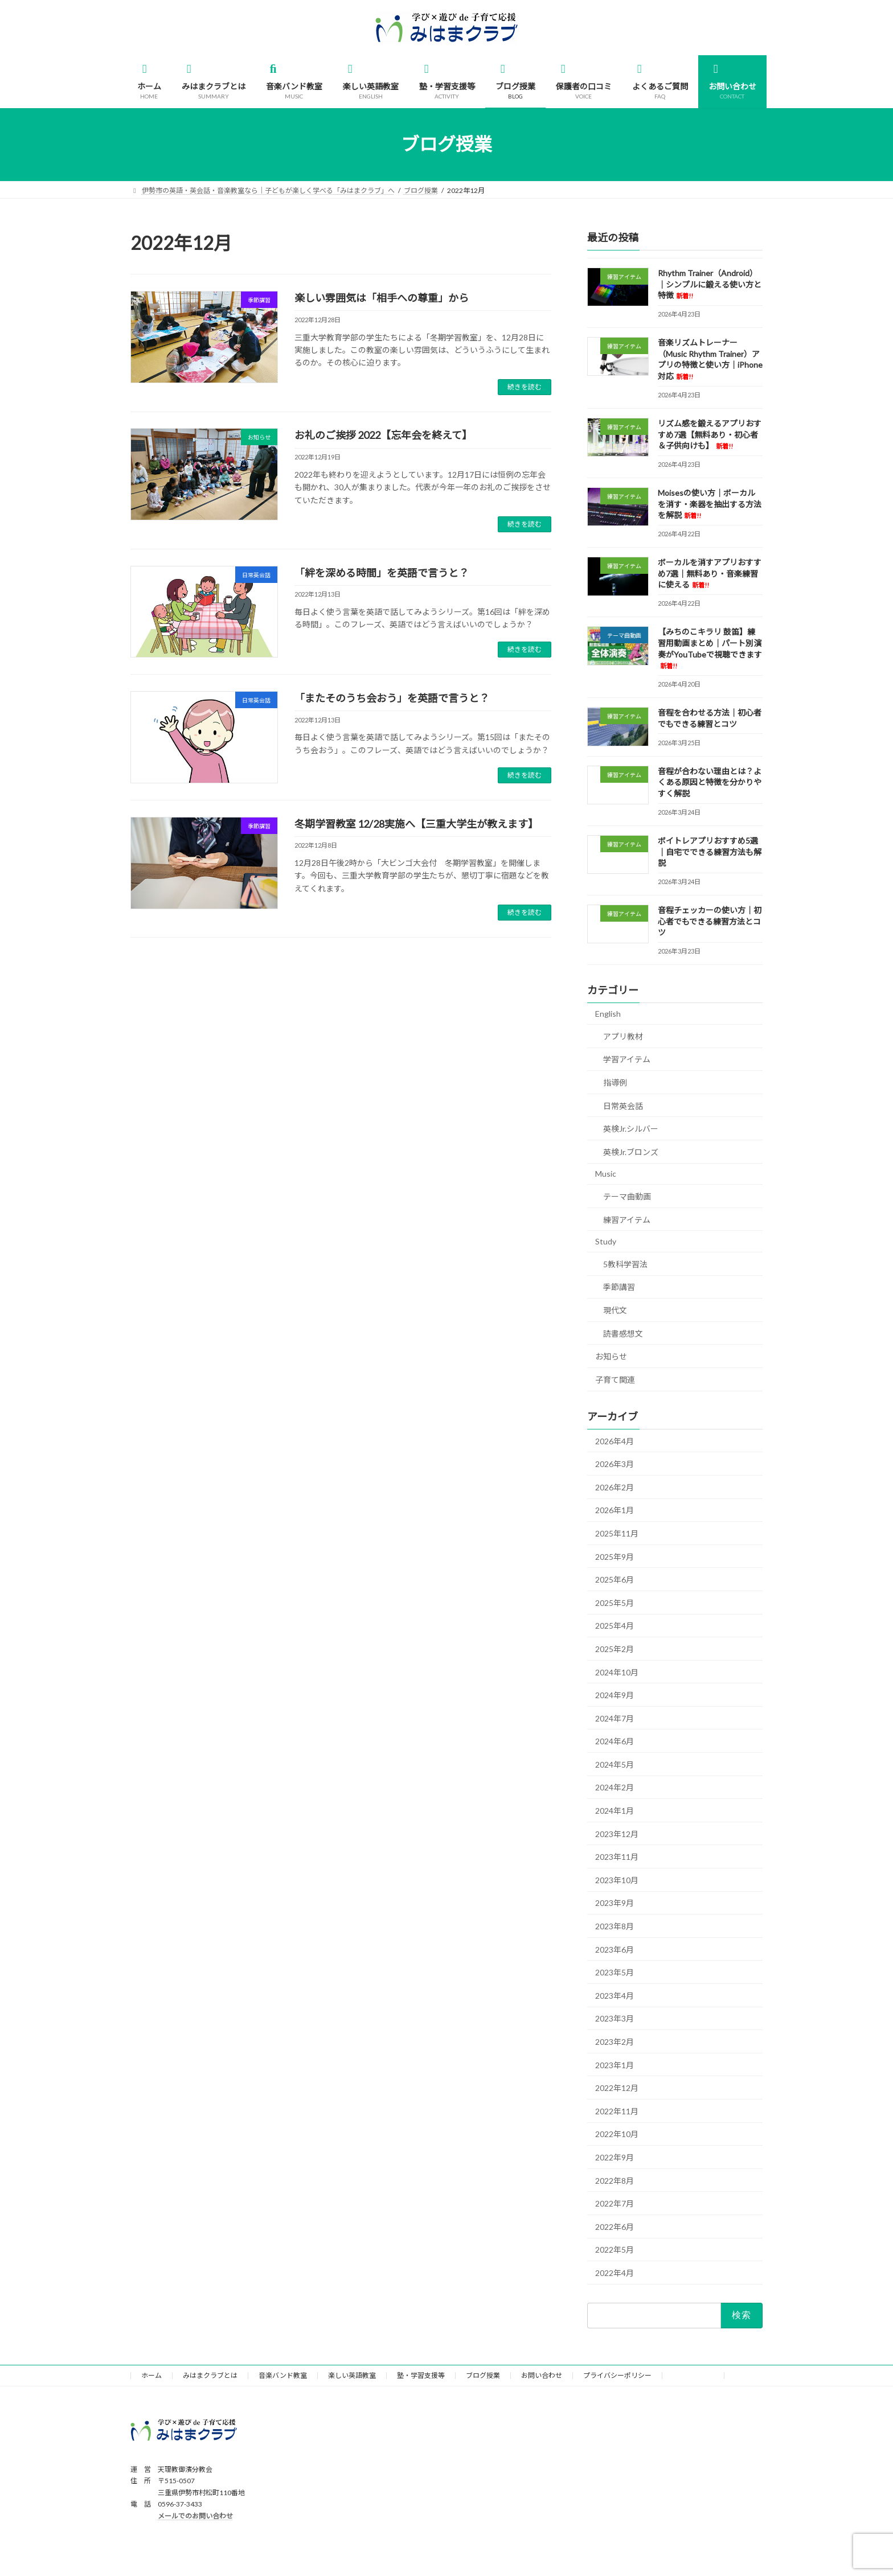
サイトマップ (693, 2375)
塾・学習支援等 (421, 2375)
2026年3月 (614, 1464)
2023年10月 (616, 1880)
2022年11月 (616, 2110)
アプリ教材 (623, 1036)
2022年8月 (614, 2180)
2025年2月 (614, 1649)
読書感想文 (623, 1333)
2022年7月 (614, 2203)
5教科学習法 (625, 1263)
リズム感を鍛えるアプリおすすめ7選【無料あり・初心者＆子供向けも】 (709, 434)
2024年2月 (614, 1787)
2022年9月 (614, 2157)
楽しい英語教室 (352, 2375)
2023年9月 (614, 1903)
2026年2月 (614, 1487)
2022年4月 (614, 2273)
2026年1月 (614, 1510)
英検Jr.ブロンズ (630, 1152)
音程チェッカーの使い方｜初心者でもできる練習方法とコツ (709, 921)
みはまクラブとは (210, 2375)
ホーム (151, 2375)
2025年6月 (614, 1579)
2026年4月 (614, 1440)
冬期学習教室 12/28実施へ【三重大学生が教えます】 (416, 823)
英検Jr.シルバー (630, 1128)
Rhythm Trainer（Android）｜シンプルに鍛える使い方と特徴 (709, 284)
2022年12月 (616, 2088)
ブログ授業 (483, 2375)
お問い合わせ (541, 2375)
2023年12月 (616, 1833)
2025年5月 (614, 1602)
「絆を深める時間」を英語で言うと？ (381, 572)
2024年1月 (614, 1810)
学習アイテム (626, 1059)
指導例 (615, 1082)
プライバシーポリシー (617, 2375)
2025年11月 (616, 1533)
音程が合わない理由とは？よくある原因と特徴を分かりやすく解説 (709, 782)
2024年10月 (616, 1672)
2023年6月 (614, 1949)
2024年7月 (614, 1718)
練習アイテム (626, 1219)
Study (605, 1241)
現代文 (615, 1310)
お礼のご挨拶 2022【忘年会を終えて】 (383, 435)
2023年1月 (614, 2064)
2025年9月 (614, 1556)
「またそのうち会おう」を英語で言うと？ (391, 698)
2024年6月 (614, 1741)
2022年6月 (614, 2226)
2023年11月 (616, 1857)
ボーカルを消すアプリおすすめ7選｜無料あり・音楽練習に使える (709, 573)
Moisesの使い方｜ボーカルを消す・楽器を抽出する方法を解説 (709, 504)
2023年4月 (614, 1995)
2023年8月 (614, 1926)
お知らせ (611, 1356)
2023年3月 (614, 2018)
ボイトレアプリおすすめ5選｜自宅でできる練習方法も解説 (709, 852)
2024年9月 (614, 1695)
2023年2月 (614, 2042)
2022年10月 (616, 2134)
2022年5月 (614, 2249)
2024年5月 (614, 1764)
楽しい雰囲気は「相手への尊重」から (381, 297)
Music (605, 1173)
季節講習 (619, 1287)
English (608, 1013)
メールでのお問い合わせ (195, 2516)
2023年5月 (614, 1972)
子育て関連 (615, 1379)
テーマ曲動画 (627, 1196)
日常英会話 (623, 1105)
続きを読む (524, 387)
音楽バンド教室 (283, 2375)
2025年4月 (614, 1625)
